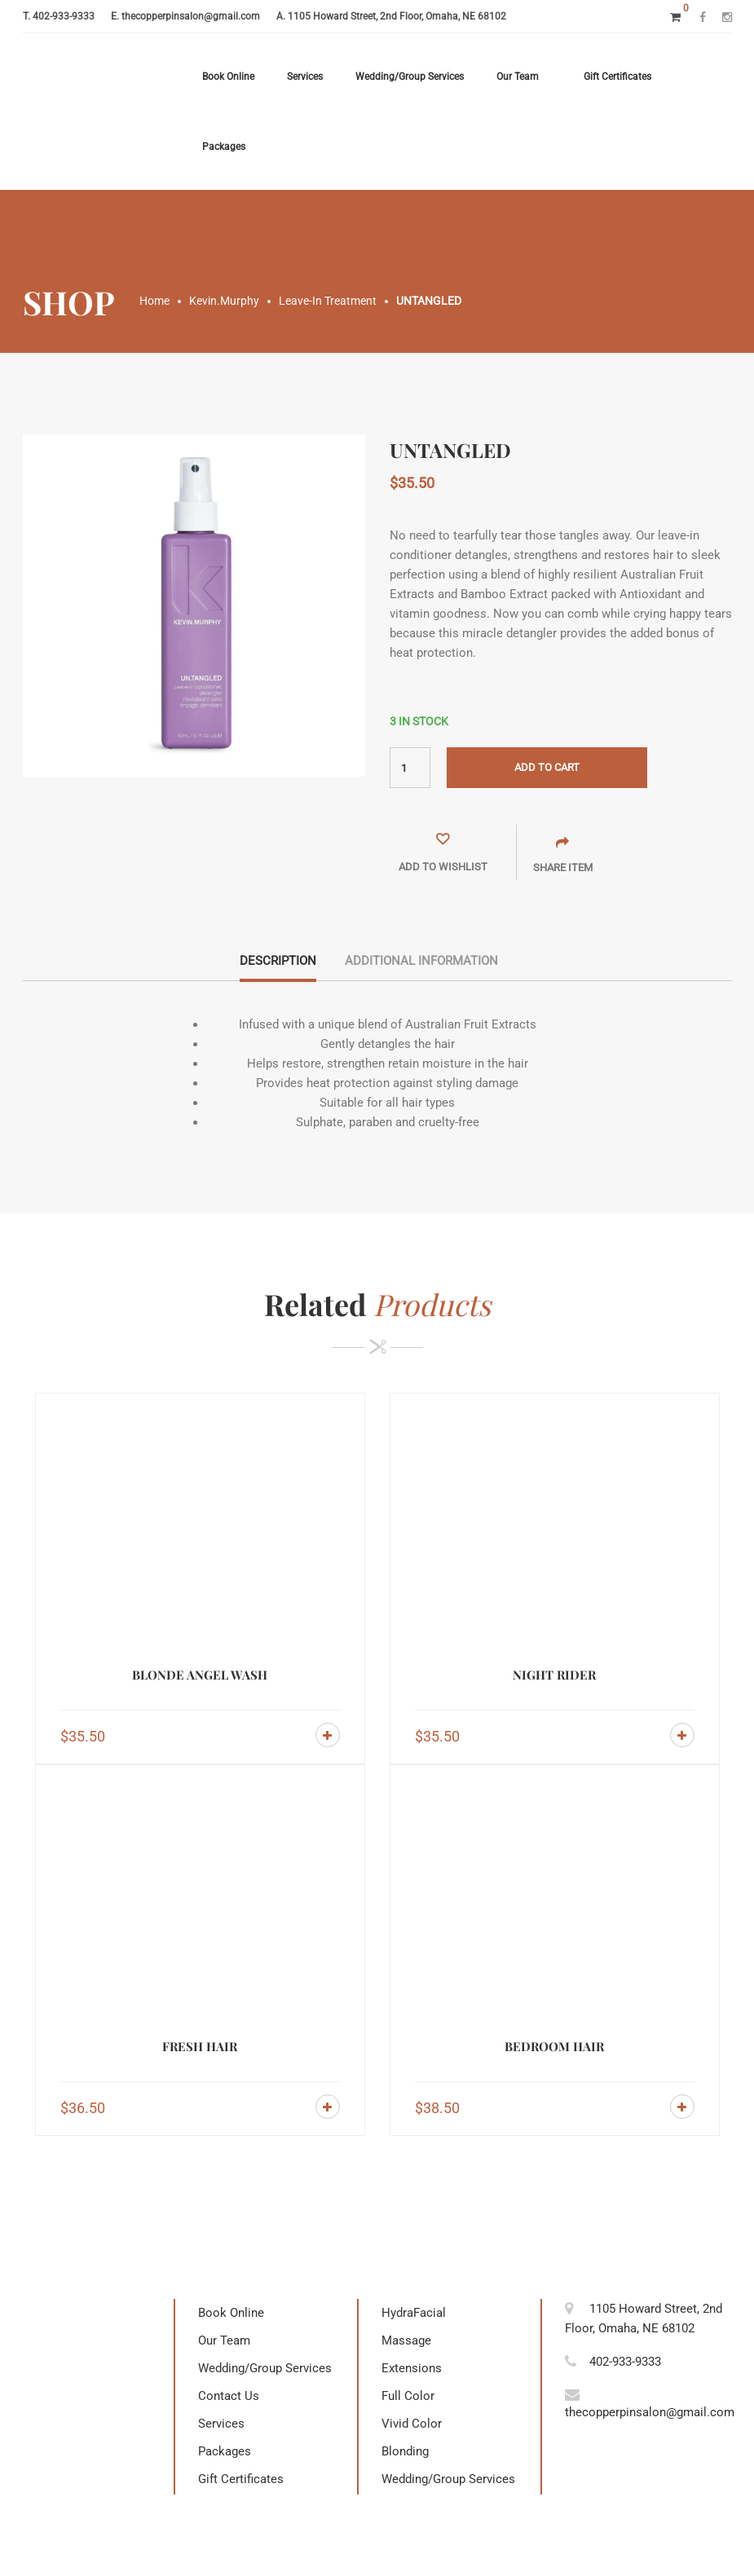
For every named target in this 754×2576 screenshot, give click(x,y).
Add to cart (547, 767)
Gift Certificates (617, 76)
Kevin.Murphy (224, 300)
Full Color (407, 2396)
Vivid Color (411, 2423)
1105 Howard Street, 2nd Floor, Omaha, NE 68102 (397, 16)
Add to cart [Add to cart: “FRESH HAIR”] (327, 2106)
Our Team (517, 76)
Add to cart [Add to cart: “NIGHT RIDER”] (682, 1735)
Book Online (228, 76)
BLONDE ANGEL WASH (199, 1675)
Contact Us (228, 2396)
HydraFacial (413, 2312)
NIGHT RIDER (554, 1675)
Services (305, 76)
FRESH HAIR (199, 2046)
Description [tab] (278, 960)
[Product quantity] (410, 767)
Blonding (405, 2451)
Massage (406, 2340)
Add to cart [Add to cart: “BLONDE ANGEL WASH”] (327, 1735)
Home (154, 300)
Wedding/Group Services (409, 76)
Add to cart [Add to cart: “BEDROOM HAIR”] (682, 2106)
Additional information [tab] (421, 960)
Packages (223, 146)
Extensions (411, 2368)
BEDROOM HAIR (554, 2046)
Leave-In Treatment (328, 300)
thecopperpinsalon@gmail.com (190, 16)
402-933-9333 (64, 16)
